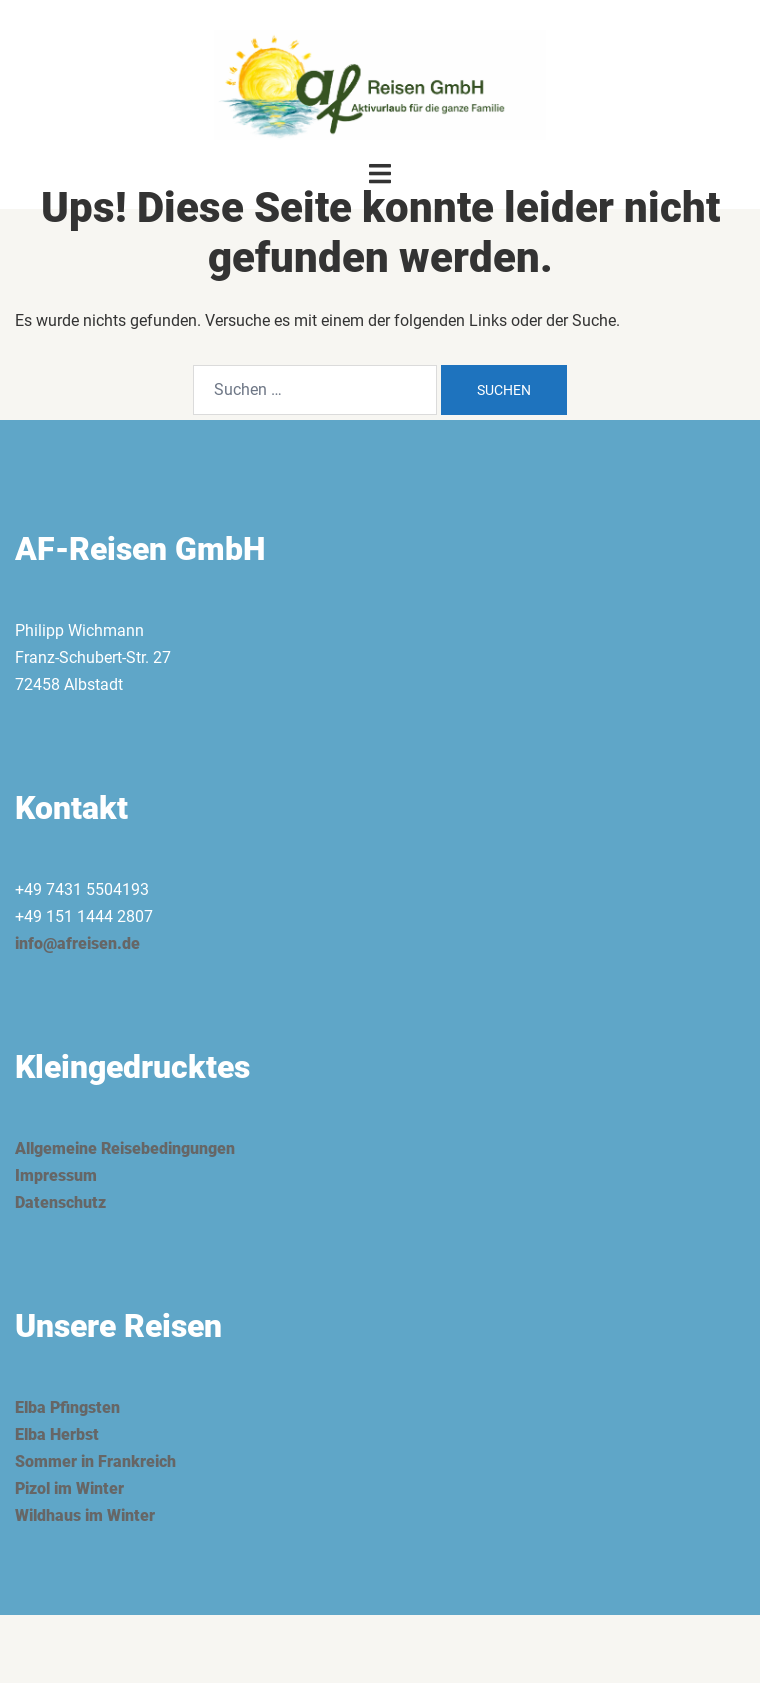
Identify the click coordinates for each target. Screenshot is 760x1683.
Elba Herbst (57, 1434)
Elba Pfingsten (67, 1407)
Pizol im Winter (69, 1488)
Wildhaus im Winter (85, 1515)
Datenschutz (60, 1202)
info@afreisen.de (77, 943)
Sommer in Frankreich (95, 1461)
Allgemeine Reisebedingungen (125, 1148)
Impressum (56, 1175)
